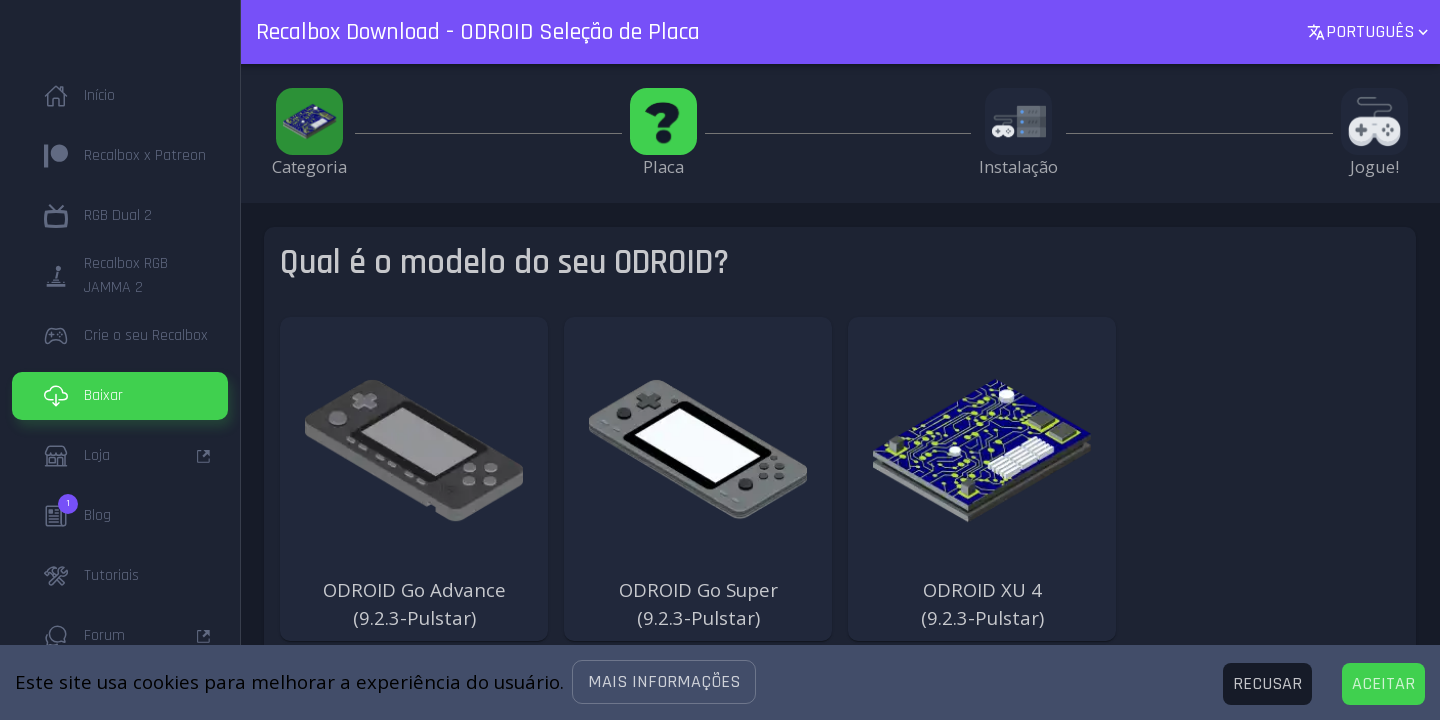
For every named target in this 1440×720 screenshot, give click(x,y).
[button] (664, 682)
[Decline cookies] (1267, 684)
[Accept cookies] (1383, 684)
